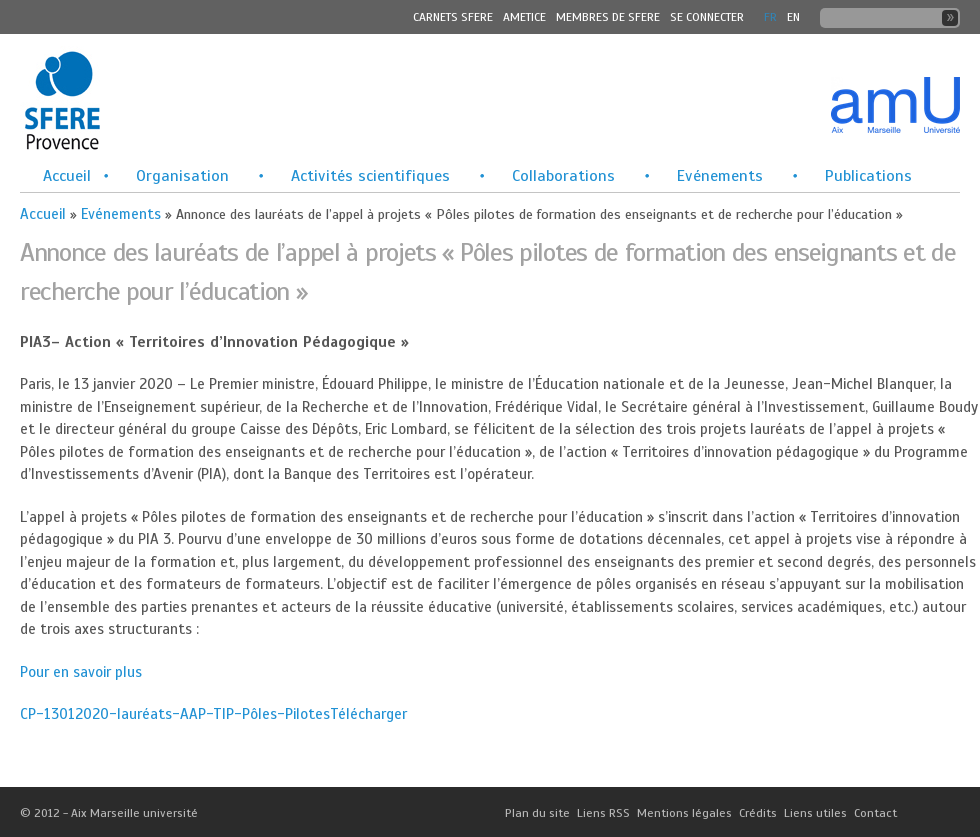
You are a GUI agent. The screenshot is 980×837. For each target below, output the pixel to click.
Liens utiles (815, 813)
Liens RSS (603, 813)
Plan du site (537, 813)
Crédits (758, 813)
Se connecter (707, 17)
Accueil (67, 176)
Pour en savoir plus (81, 672)
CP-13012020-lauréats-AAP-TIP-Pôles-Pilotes (175, 714)
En (793, 17)
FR (770, 17)
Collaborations (563, 176)
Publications (868, 176)
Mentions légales (684, 813)
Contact (875, 813)
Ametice (524, 17)
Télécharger (368, 714)
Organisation (182, 176)
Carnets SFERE (453, 17)
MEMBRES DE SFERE (608, 17)
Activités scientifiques (370, 176)
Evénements (720, 176)
